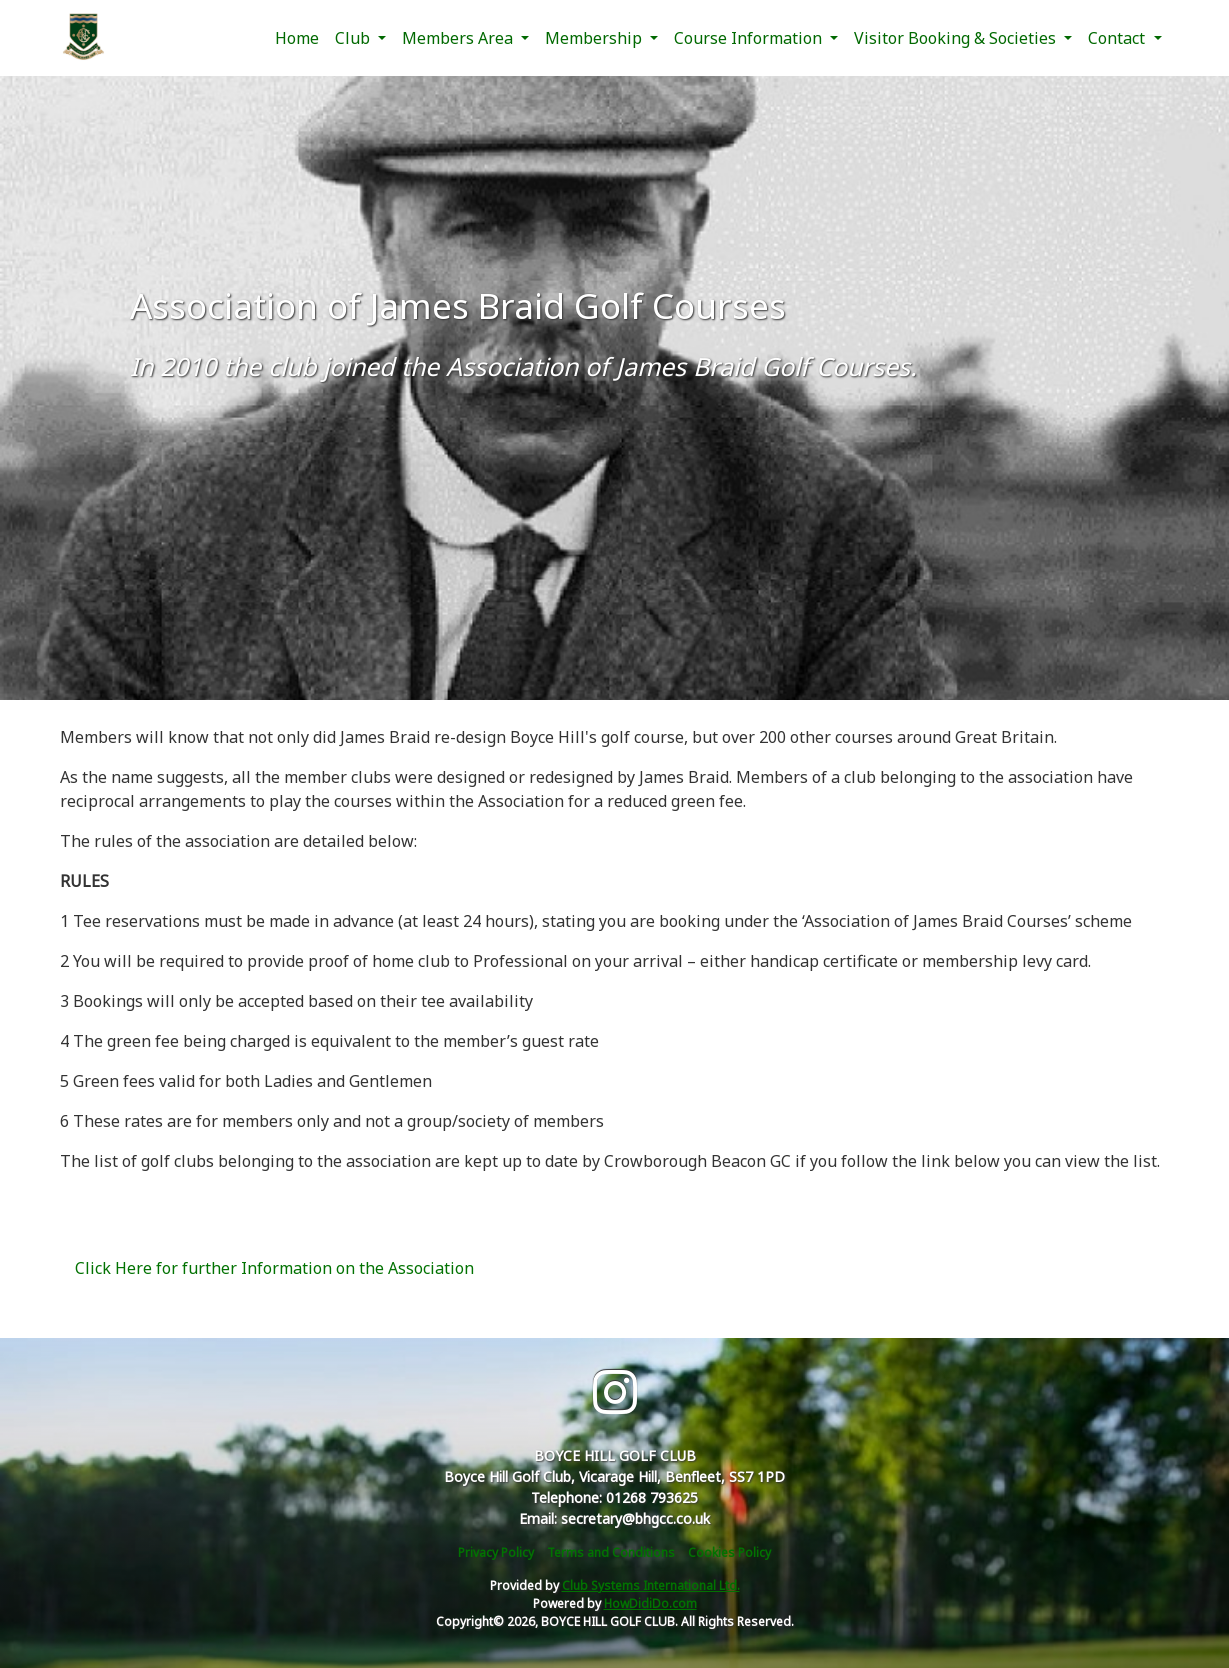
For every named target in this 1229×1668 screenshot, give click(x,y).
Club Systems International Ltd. (651, 1585)
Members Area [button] (459, 38)
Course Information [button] (750, 38)
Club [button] (354, 38)
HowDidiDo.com (650, 1603)
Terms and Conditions (611, 1552)
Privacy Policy (496, 1552)
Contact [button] (1118, 38)
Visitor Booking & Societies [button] (957, 38)
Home (297, 38)
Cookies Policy (729, 1552)
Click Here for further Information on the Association (274, 1268)
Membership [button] (595, 38)
